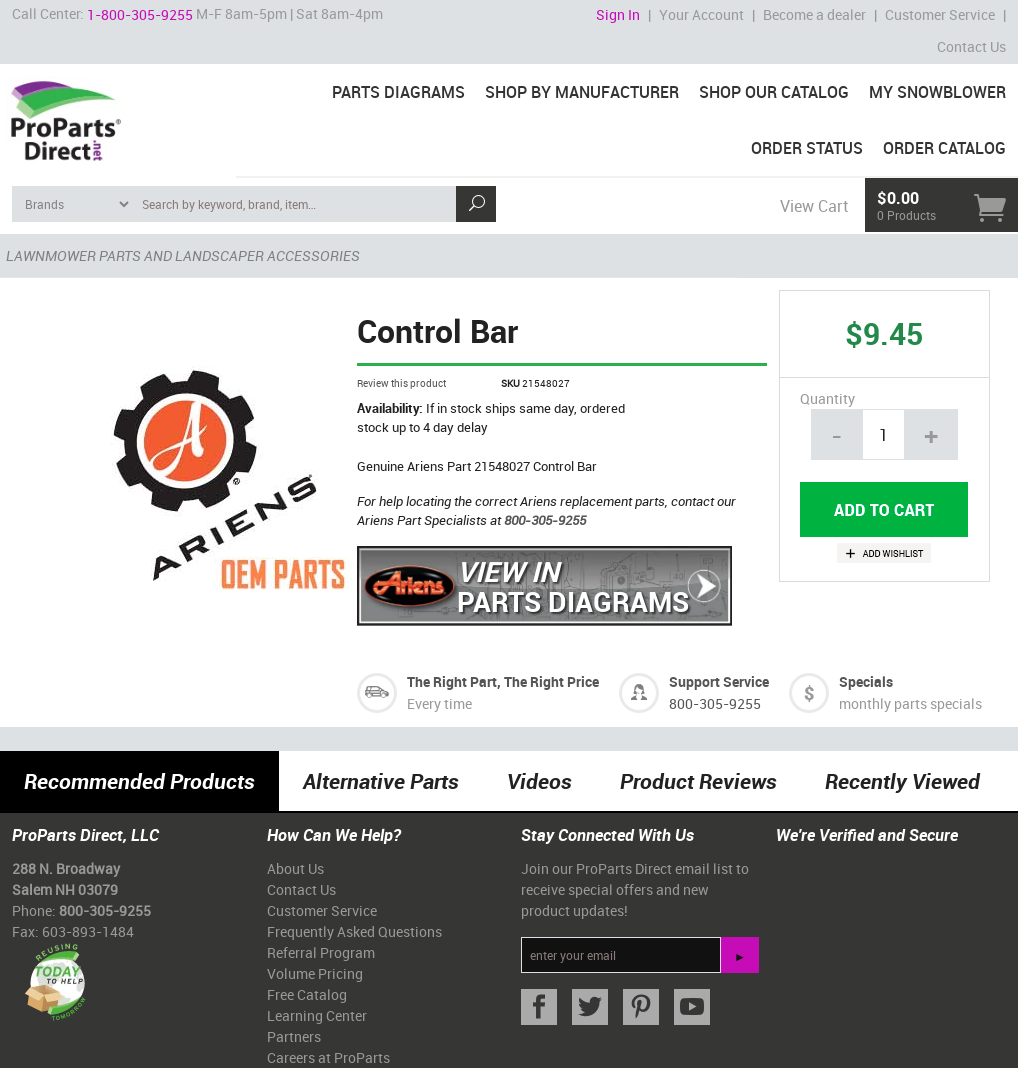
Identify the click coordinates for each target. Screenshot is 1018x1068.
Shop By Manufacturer (582, 92)
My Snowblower (937, 92)
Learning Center (317, 1015)
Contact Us (971, 46)
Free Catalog (307, 994)
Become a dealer (814, 14)
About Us (295, 868)
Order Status (807, 148)
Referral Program (321, 952)
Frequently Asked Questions (354, 931)
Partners (294, 1036)
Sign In (618, 14)
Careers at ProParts (328, 1057)
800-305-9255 (545, 520)
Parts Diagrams (398, 92)
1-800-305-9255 (140, 14)
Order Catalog (944, 148)
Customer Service (940, 14)
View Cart (814, 206)
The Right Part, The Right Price (503, 681)
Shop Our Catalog (774, 92)
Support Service (719, 681)
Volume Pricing (315, 973)
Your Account (701, 14)
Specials (866, 681)
